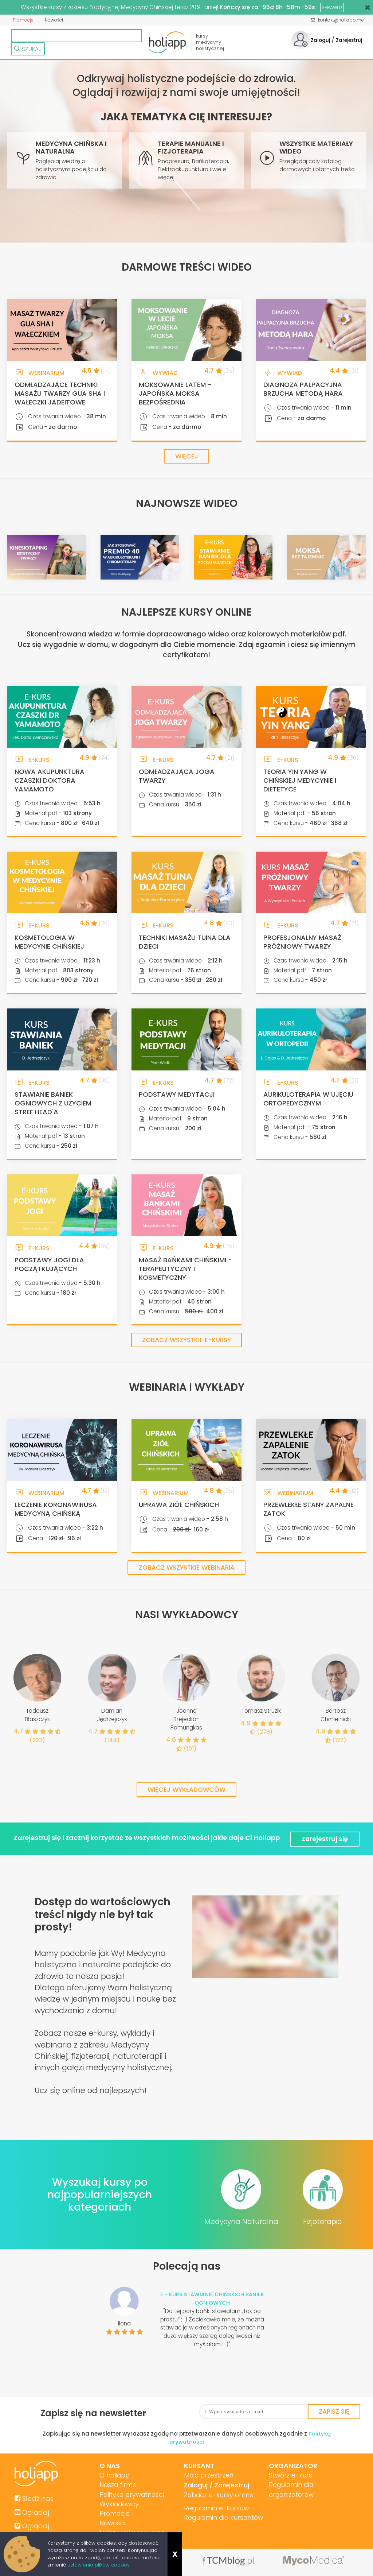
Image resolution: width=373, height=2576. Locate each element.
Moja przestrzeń (207, 2475)
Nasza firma (117, 2485)
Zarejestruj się (325, 1838)
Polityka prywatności (131, 2494)
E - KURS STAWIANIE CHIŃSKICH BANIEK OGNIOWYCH (212, 2298)
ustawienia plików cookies (98, 2564)
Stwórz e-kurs (288, 2475)
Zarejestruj (349, 40)
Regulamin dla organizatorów (289, 2489)
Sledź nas (35, 2498)
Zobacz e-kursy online (217, 2494)
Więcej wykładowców (186, 1790)
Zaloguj (320, 40)
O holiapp (114, 2475)
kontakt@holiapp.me (337, 20)
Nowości (53, 20)
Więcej (186, 456)
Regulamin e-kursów (215, 2508)
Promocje (23, 20)
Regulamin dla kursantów (222, 2518)
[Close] (367, 7)
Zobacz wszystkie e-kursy (186, 1340)
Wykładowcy (118, 2504)
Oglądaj (32, 2512)
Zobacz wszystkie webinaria (186, 1568)
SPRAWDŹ (332, 7)
